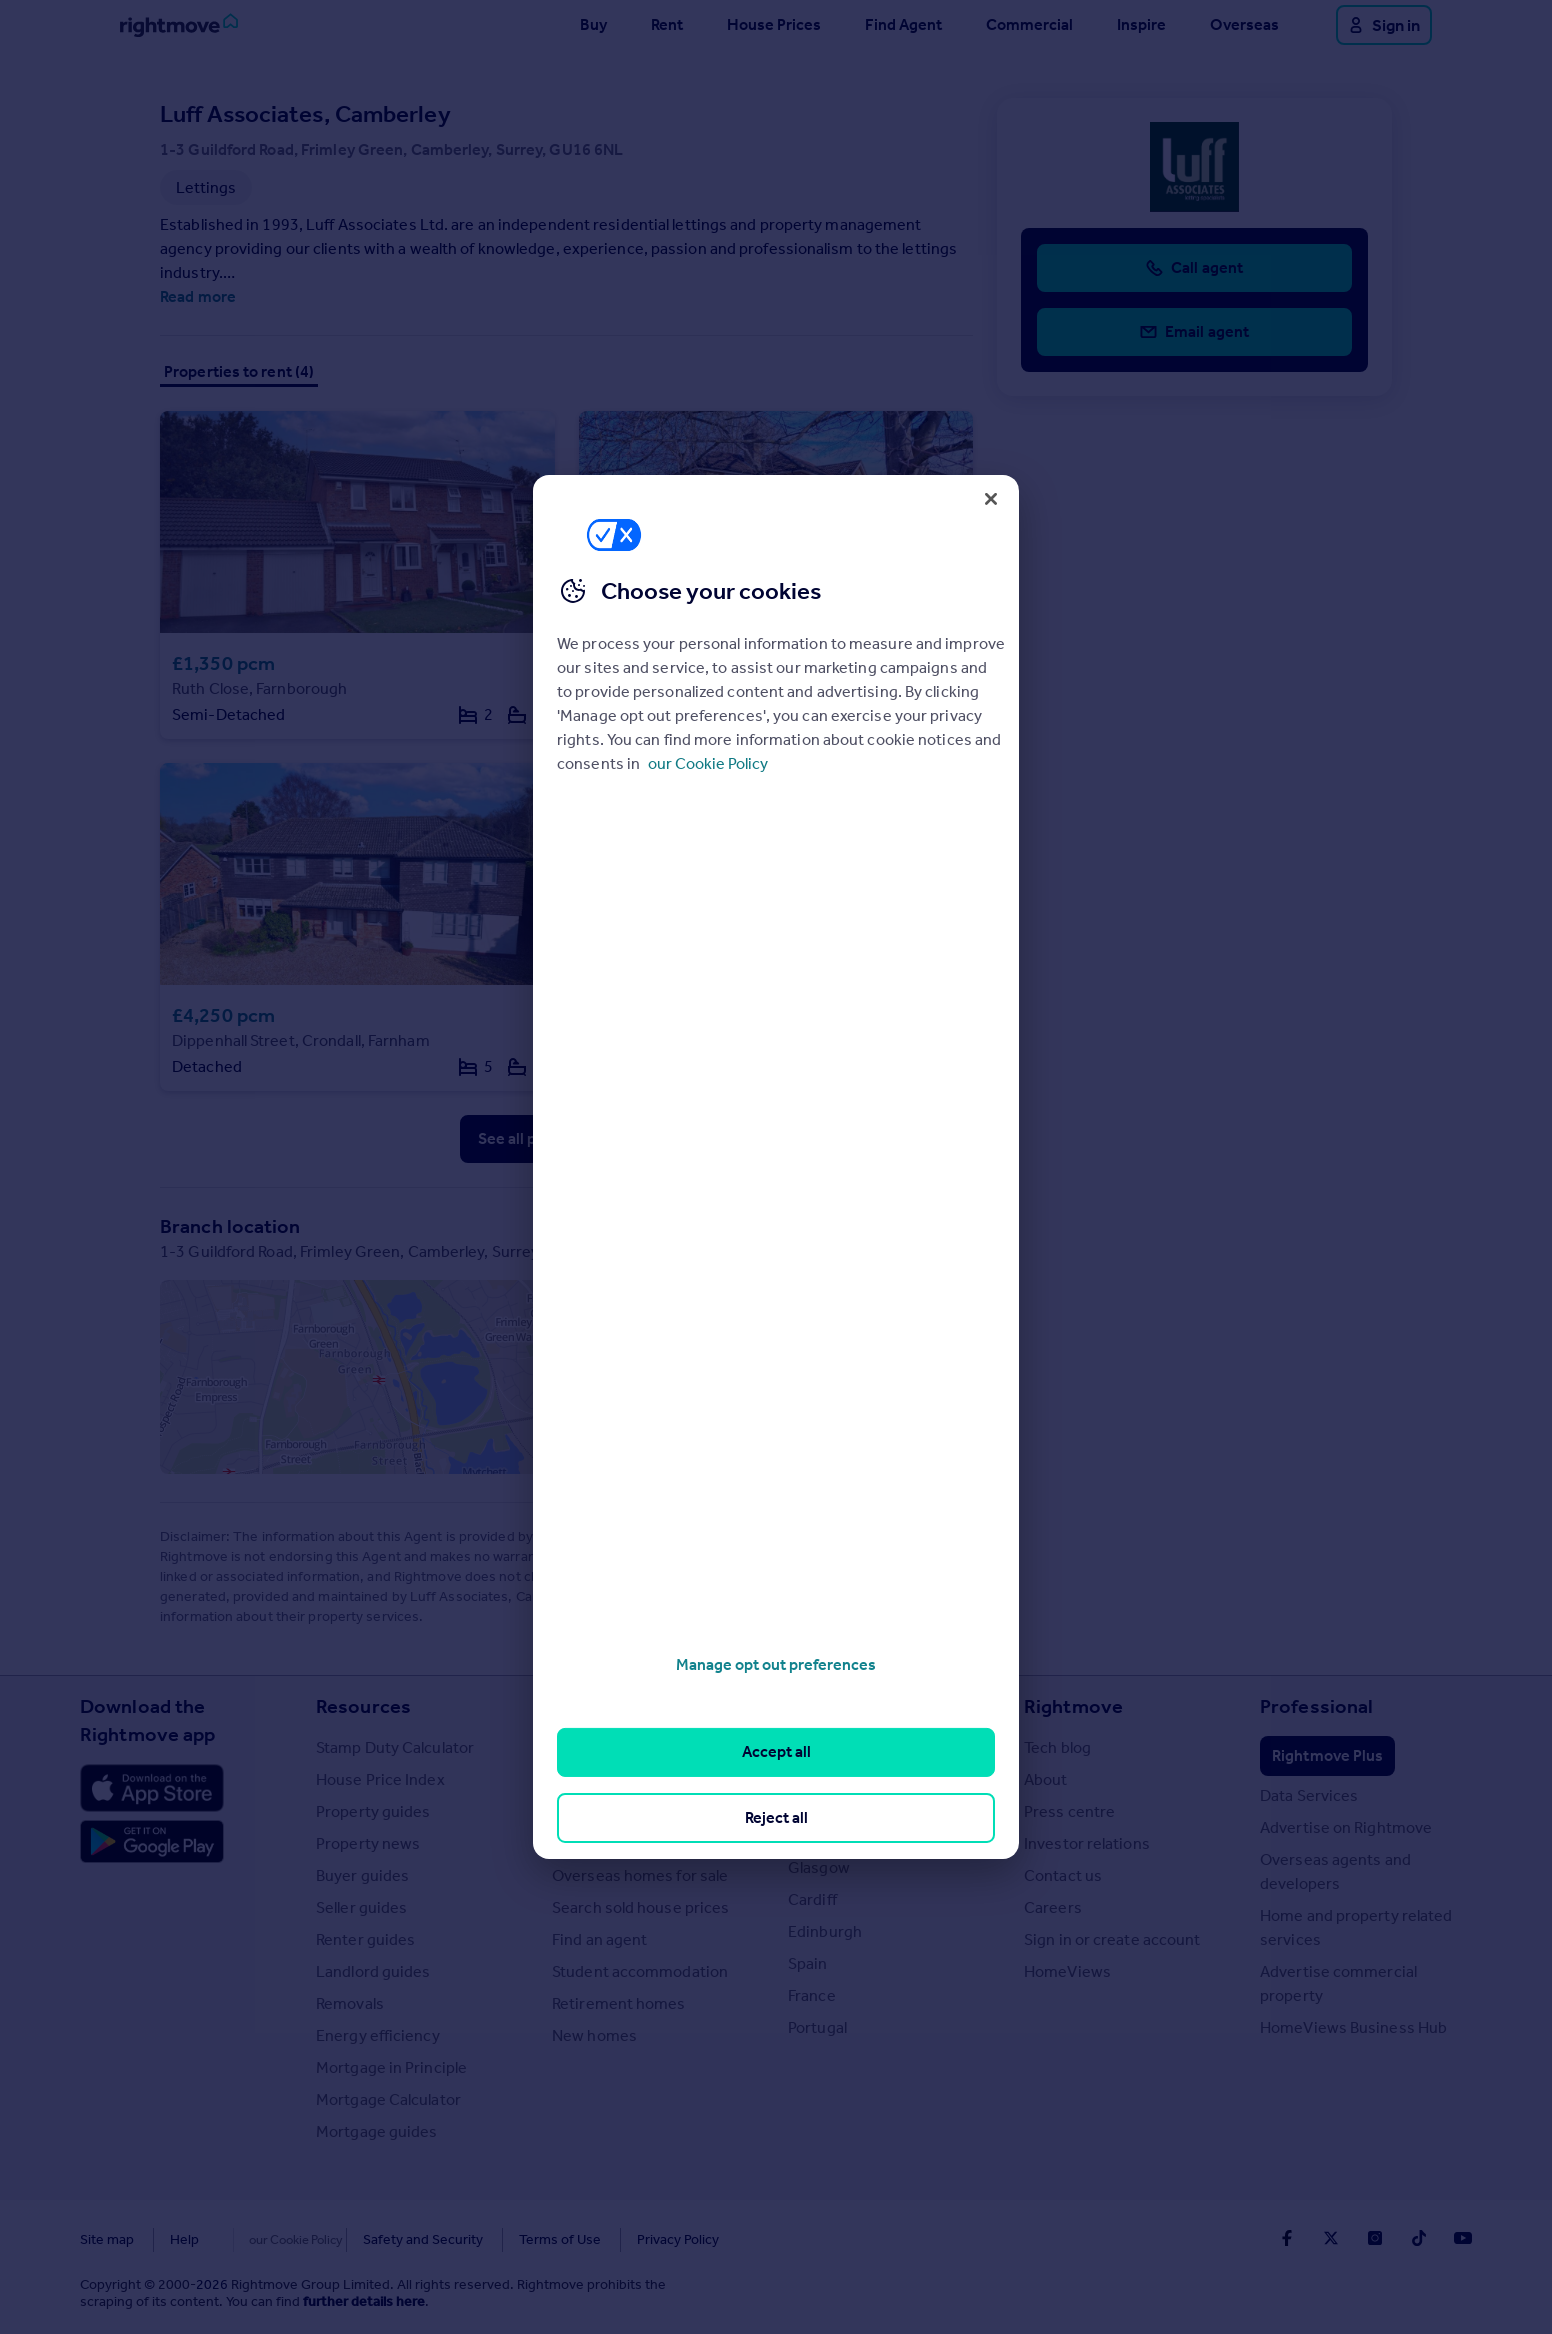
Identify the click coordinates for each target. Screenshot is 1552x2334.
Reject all (776, 1817)
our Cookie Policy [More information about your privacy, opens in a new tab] (708, 763)
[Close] (991, 499)
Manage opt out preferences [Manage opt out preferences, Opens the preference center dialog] (776, 1664)
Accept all (776, 1751)
